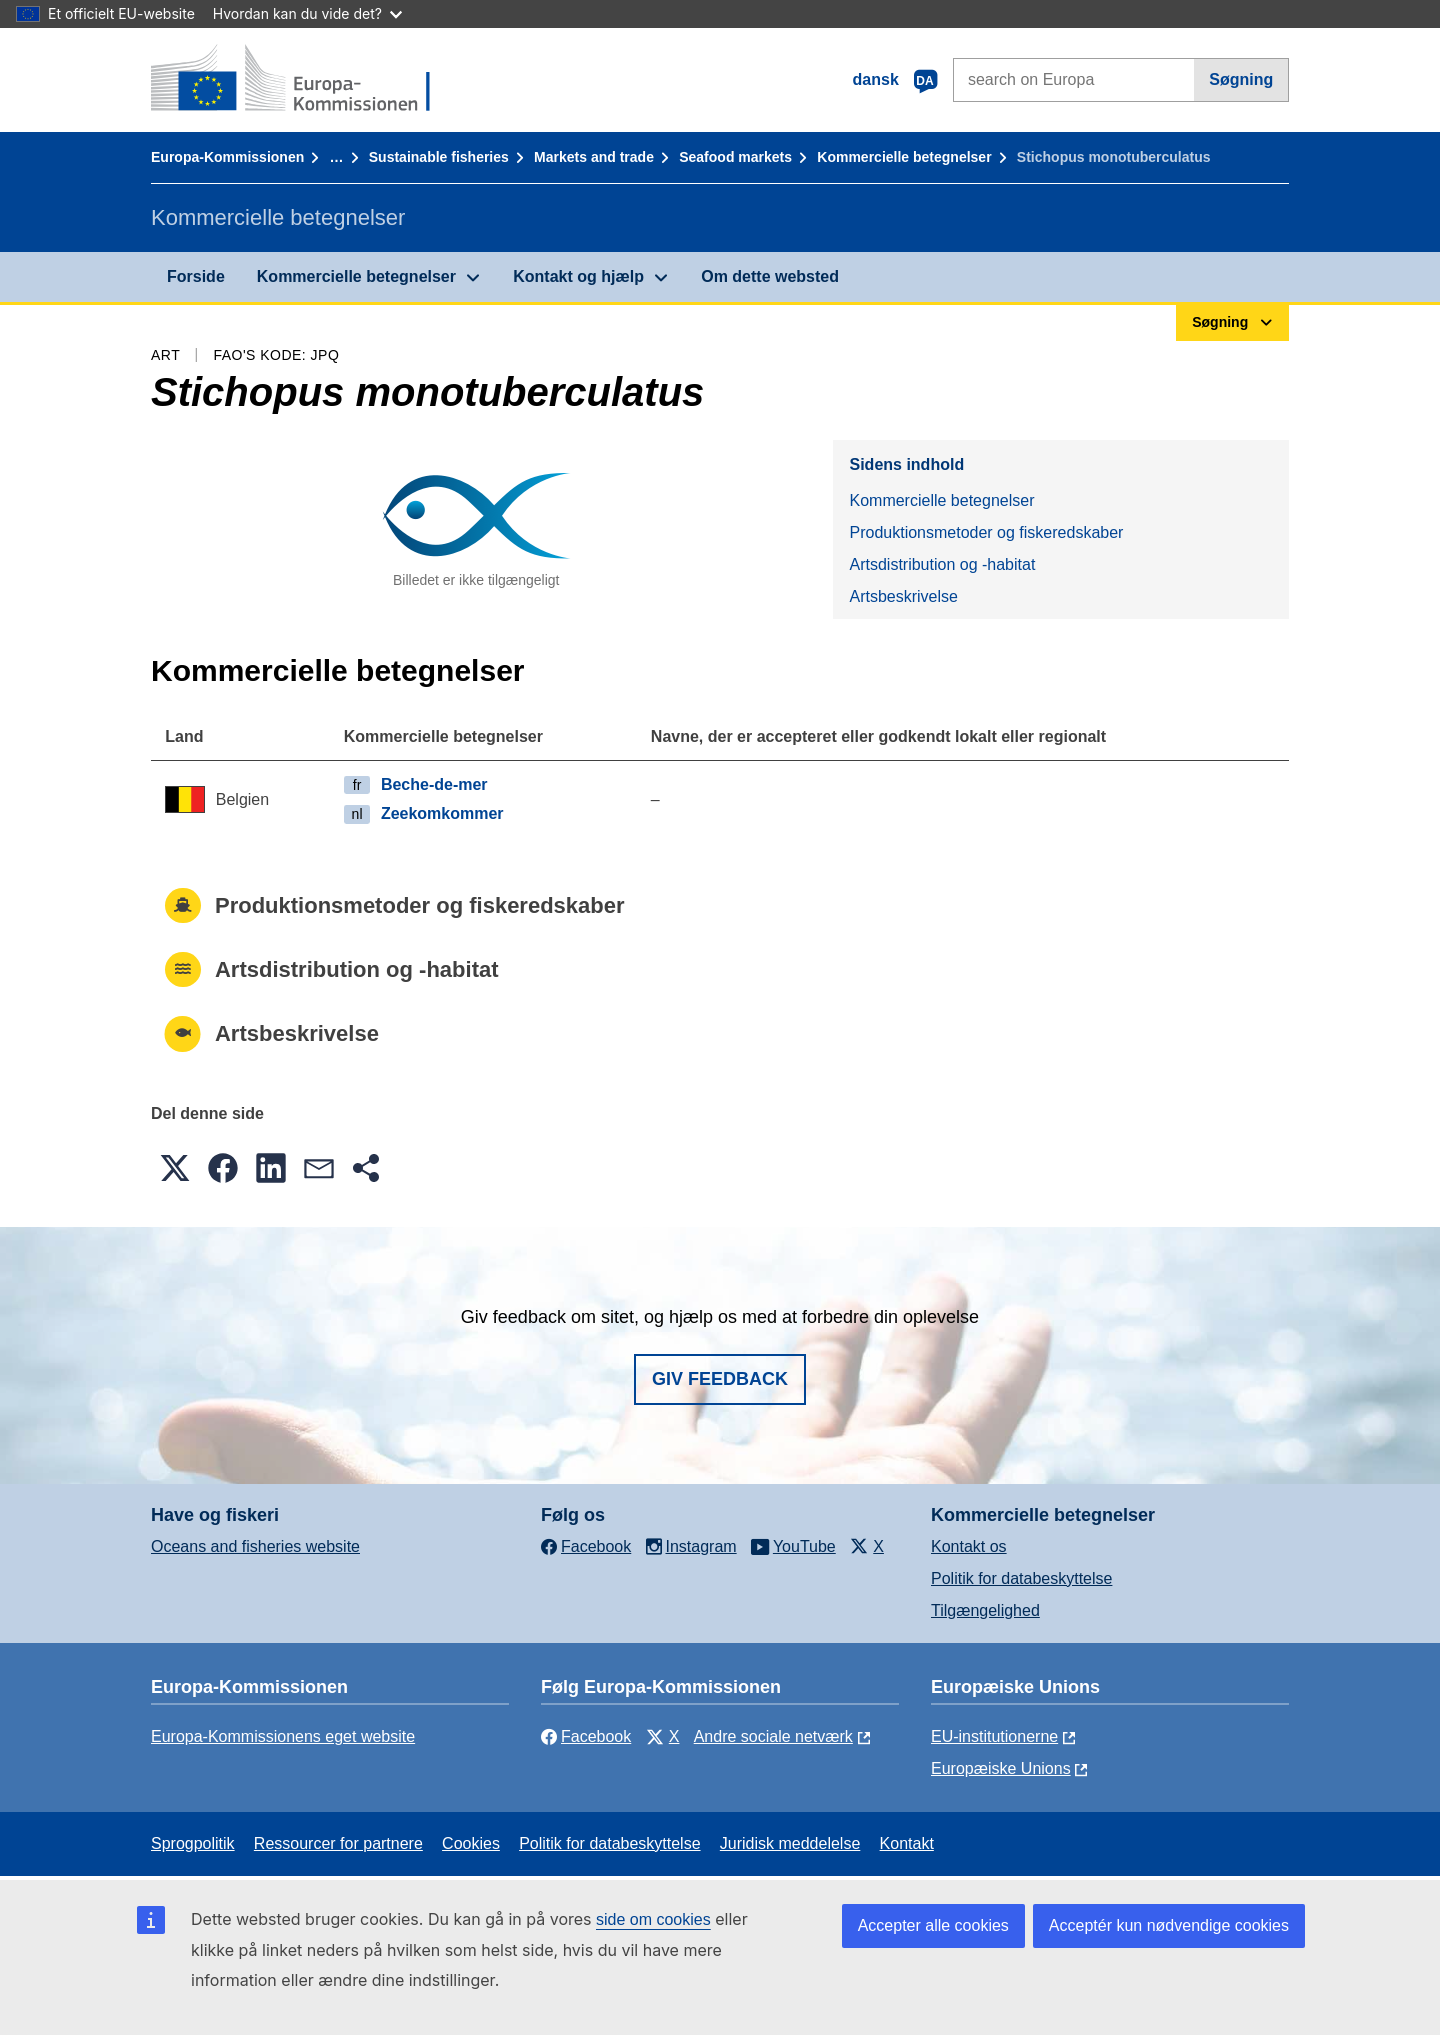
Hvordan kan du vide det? (307, 13)
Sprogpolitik (193, 1843)
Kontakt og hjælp (578, 276)
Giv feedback (720, 1379)
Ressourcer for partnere (338, 1843)
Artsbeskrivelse (903, 596)
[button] (175, 1168)
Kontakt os (969, 1546)
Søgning (1241, 79)
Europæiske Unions (1001, 1768)
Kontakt (907, 1843)
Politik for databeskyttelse (1021, 1578)
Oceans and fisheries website (255, 1546)
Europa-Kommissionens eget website (283, 1736)
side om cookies (653, 1919)
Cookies (471, 1843)
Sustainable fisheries (439, 157)
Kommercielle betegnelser (904, 157)
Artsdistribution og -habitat (942, 564)
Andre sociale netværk (773, 1736)
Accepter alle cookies (933, 1925)
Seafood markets (735, 157)
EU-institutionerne (994, 1736)
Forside (196, 276)
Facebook (586, 1736)
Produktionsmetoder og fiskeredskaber (986, 532)
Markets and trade (594, 157)
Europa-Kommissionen (227, 157)
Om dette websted (770, 276)
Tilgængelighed (985, 1610)
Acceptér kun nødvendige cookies (1169, 1925)
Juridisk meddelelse (790, 1843)
